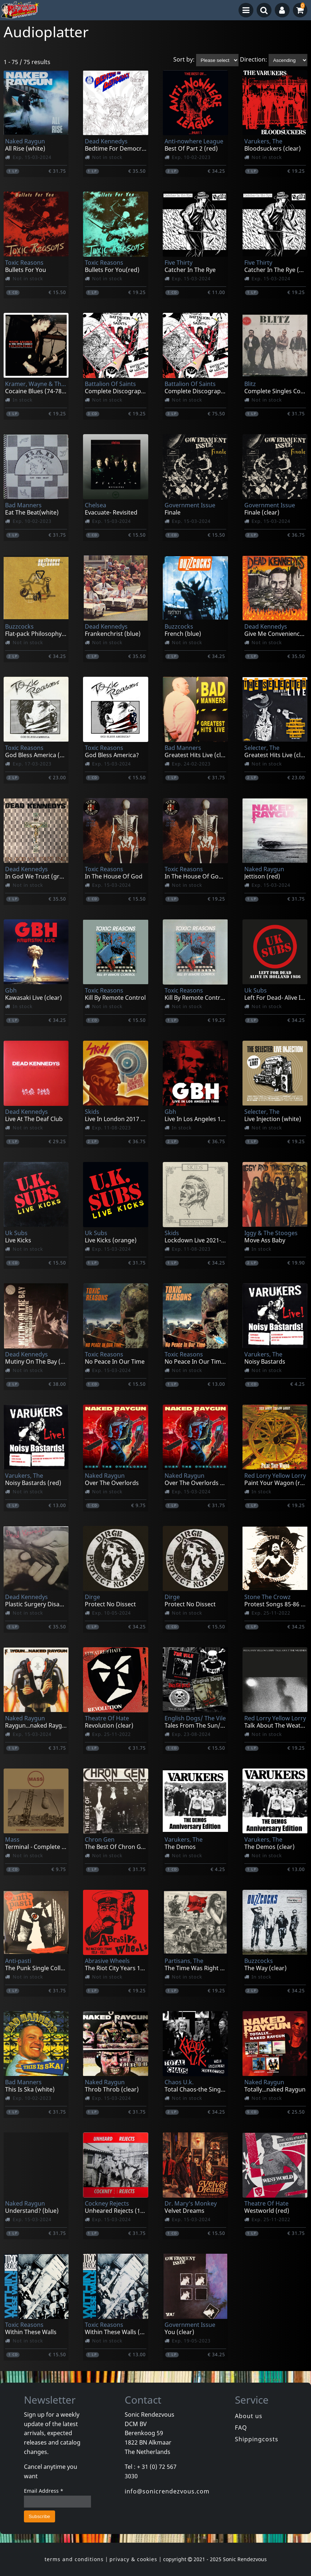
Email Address (43, 2490)
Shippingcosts (256, 2439)
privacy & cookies (133, 2559)
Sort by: (184, 60)
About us (248, 2416)
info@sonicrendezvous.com (167, 2491)
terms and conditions (74, 2559)
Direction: (253, 60)
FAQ (241, 2428)
